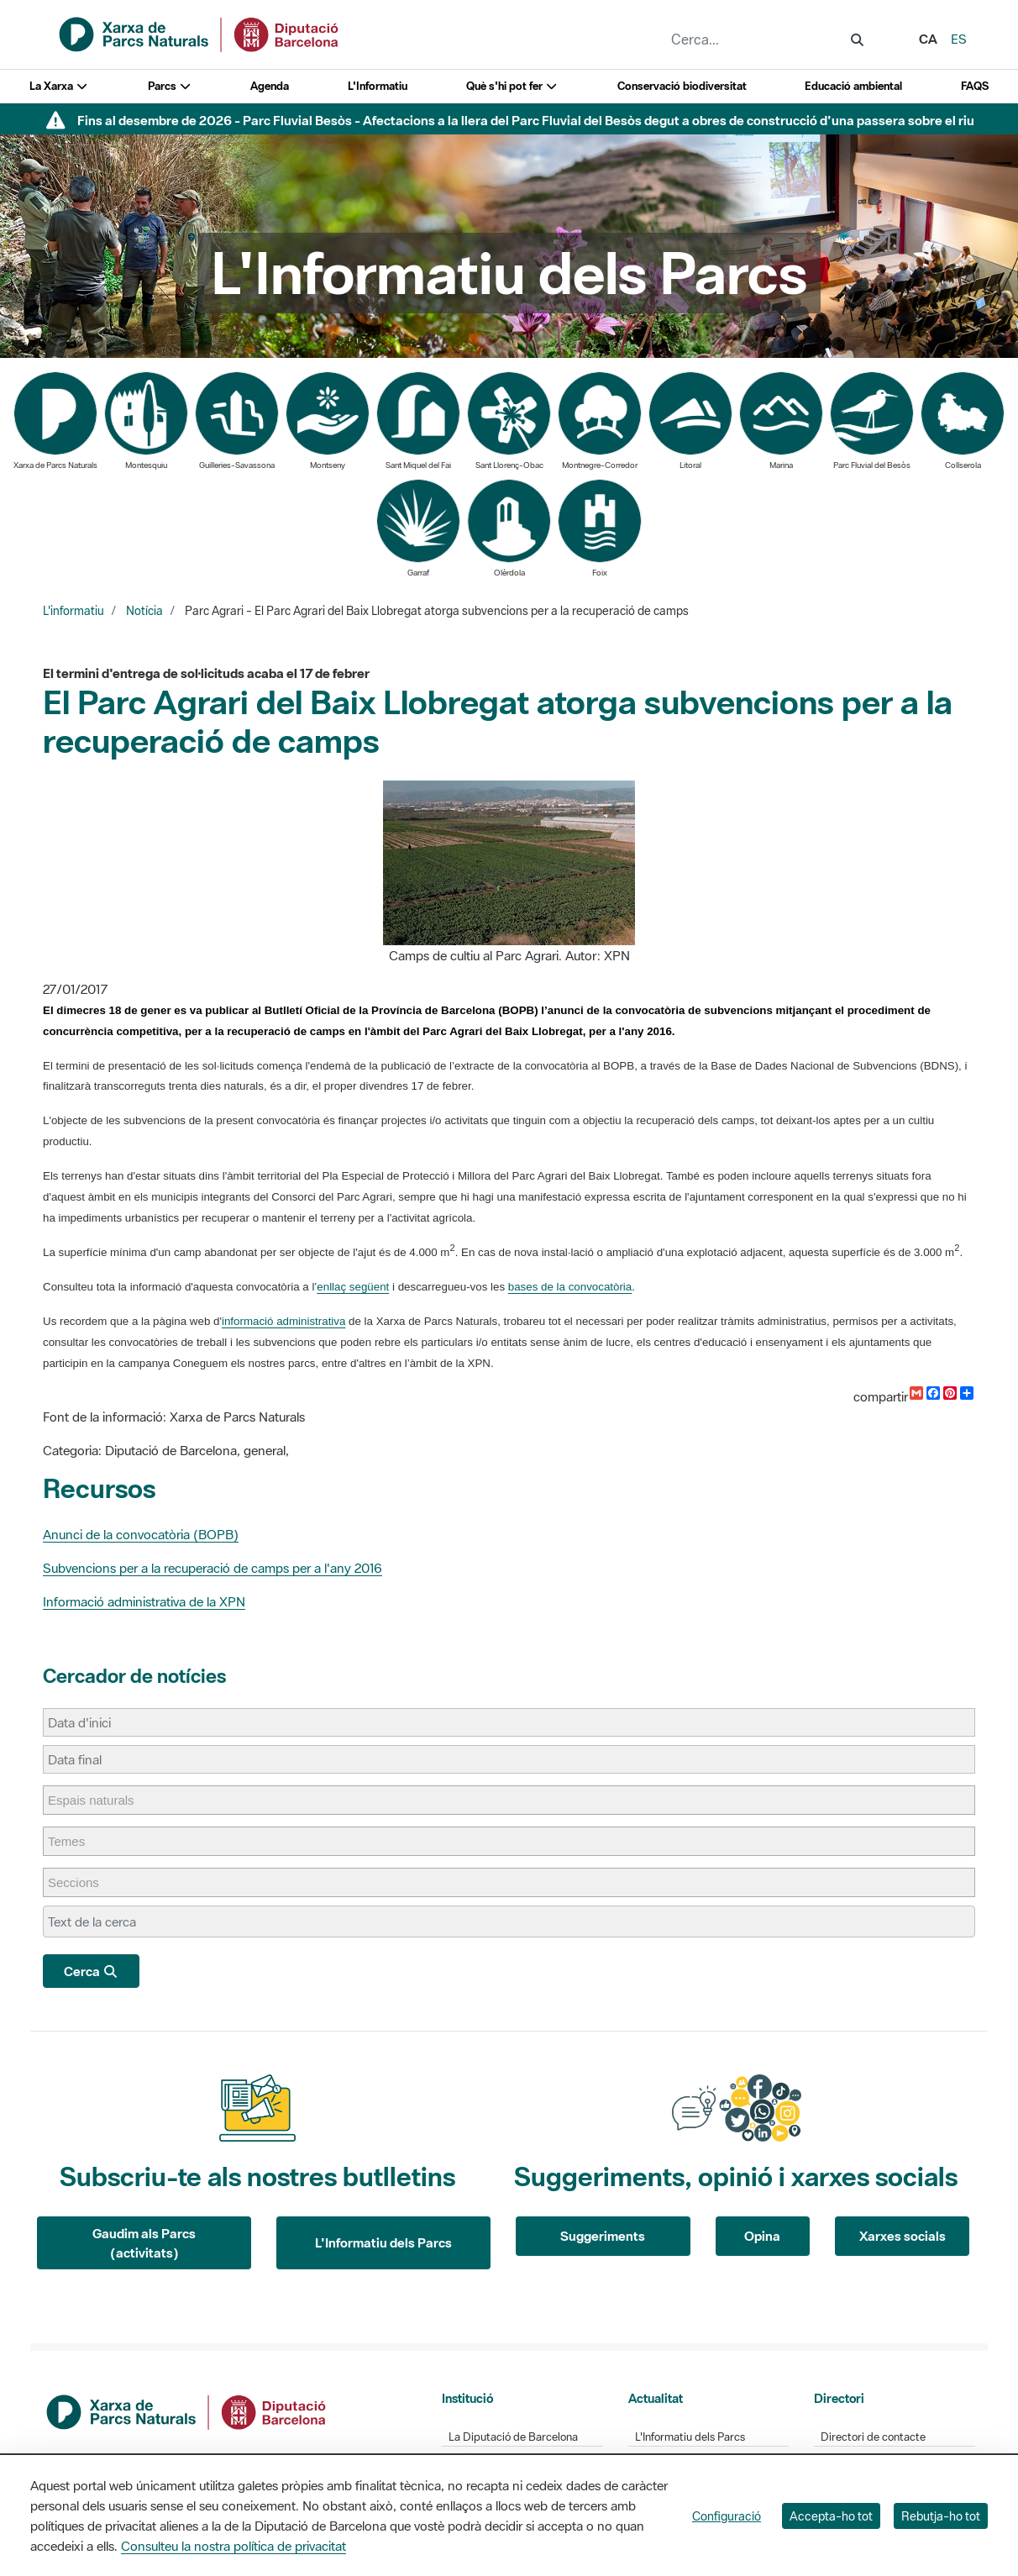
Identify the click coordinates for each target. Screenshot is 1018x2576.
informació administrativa (283, 1321)
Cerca (91, 1971)
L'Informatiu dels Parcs (383, 2242)
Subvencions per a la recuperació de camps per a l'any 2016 (212, 1567)
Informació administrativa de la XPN (144, 1601)
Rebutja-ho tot (940, 2516)
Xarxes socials (902, 2235)
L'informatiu (73, 610)
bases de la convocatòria (570, 1286)
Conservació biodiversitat (682, 86)
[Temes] (75, 1841)
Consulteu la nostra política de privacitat (233, 2545)
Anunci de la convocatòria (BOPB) (141, 1534)
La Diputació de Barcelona (513, 2437)
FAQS (975, 86)
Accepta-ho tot (831, 2516)
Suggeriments (602, 2235)
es (959, 38)
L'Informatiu (377, 86)
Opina (762, 2235)
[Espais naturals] (99, 1800)
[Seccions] (82, 1882)
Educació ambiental (853, 86)
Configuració (726, 2516)
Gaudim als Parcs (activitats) (144, 2243)
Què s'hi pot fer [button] (512, 86)
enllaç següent (353, 1286)
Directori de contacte (873, 2437)
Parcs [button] (170, 86)
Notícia (144, 610)
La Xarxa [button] (59, 86)
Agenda (269, 86)
